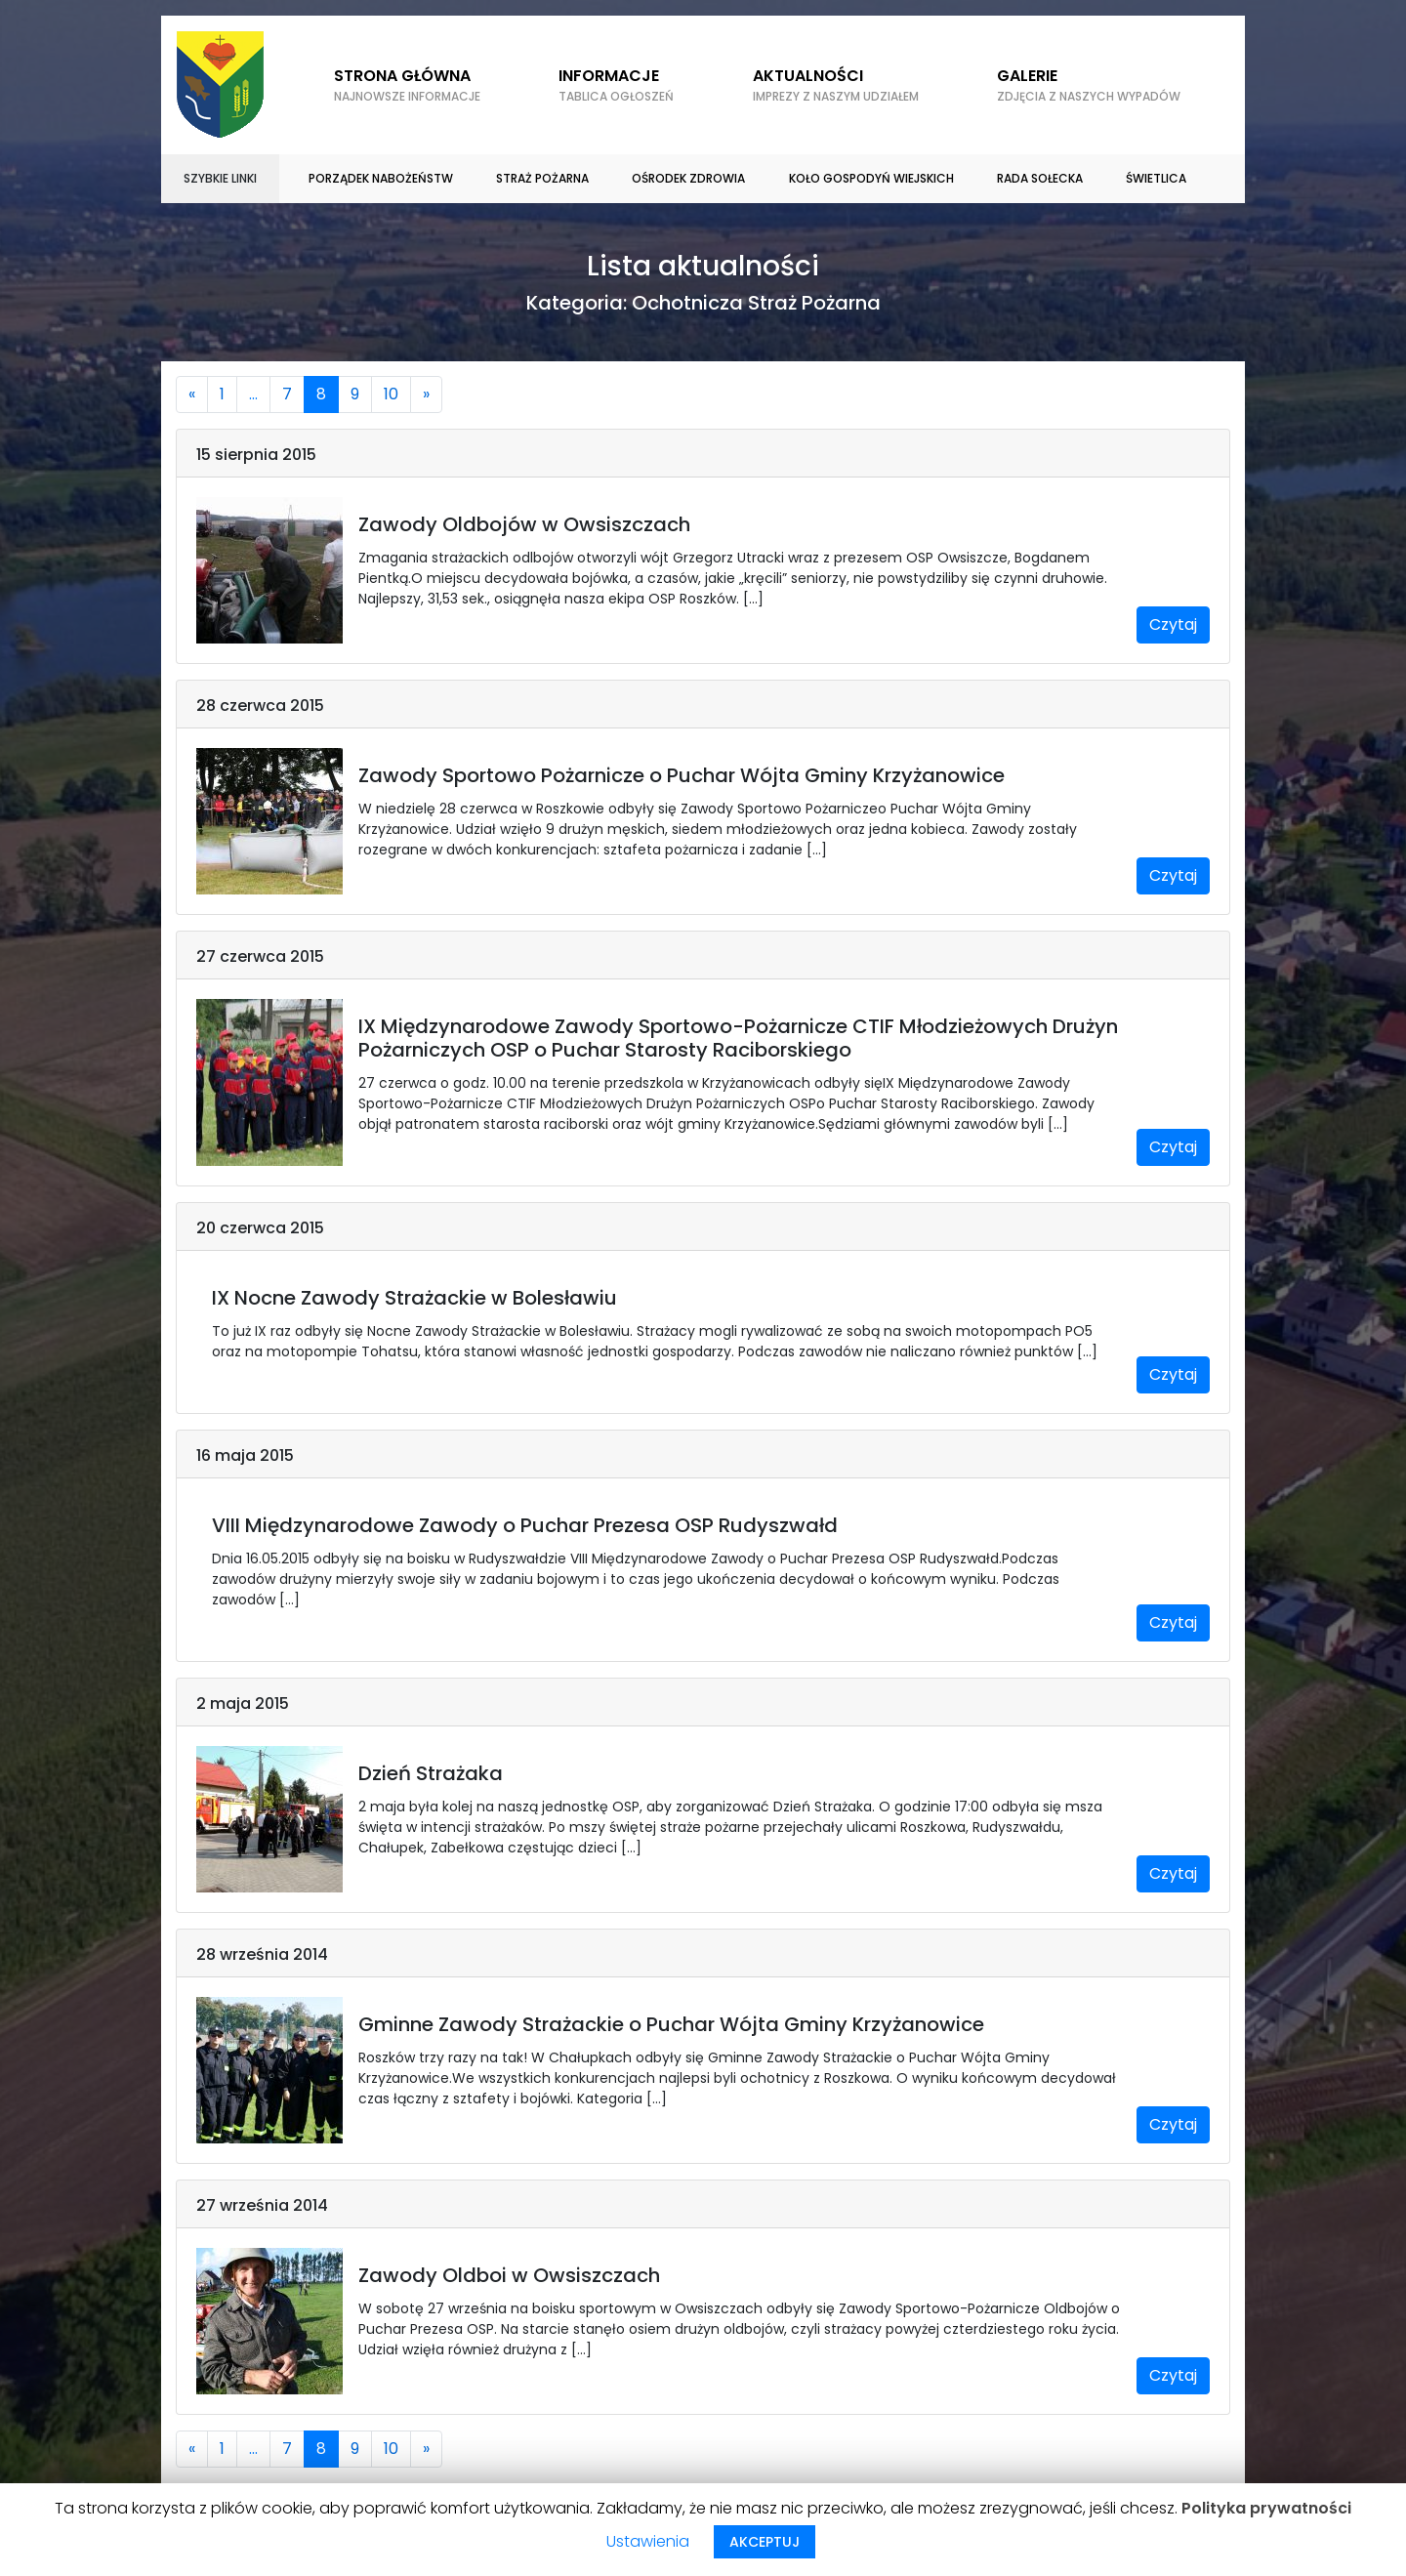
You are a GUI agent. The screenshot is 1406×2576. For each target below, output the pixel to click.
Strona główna (407, 84)
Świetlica (1156, 178)
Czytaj (1173, 624)
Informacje (616, 84)
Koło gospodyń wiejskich (871, 178)
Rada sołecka (1040, 178)
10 (391, 394)
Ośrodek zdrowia (688, 178)
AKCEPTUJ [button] (764, 2542)
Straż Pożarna (542, 178)
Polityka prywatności (1266, 2508)
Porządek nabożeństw (381, 178)
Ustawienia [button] (647, 2541)
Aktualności (836, 84)
